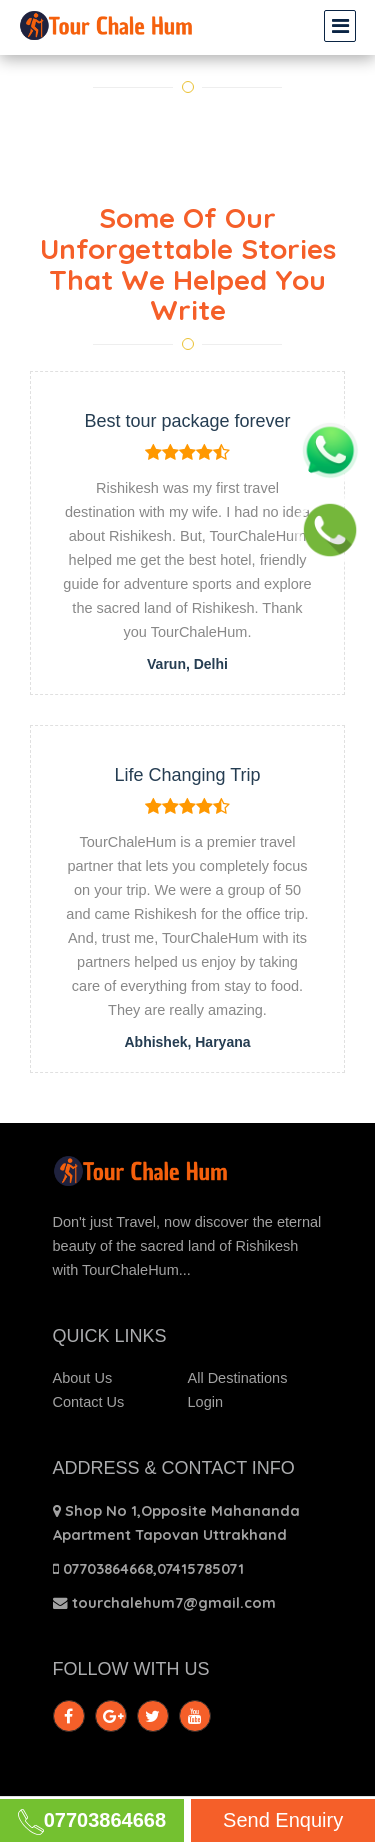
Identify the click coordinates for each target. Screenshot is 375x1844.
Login (205, 1402)
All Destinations (238, 1378)
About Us (83, 1378)
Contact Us (89, 1402)
